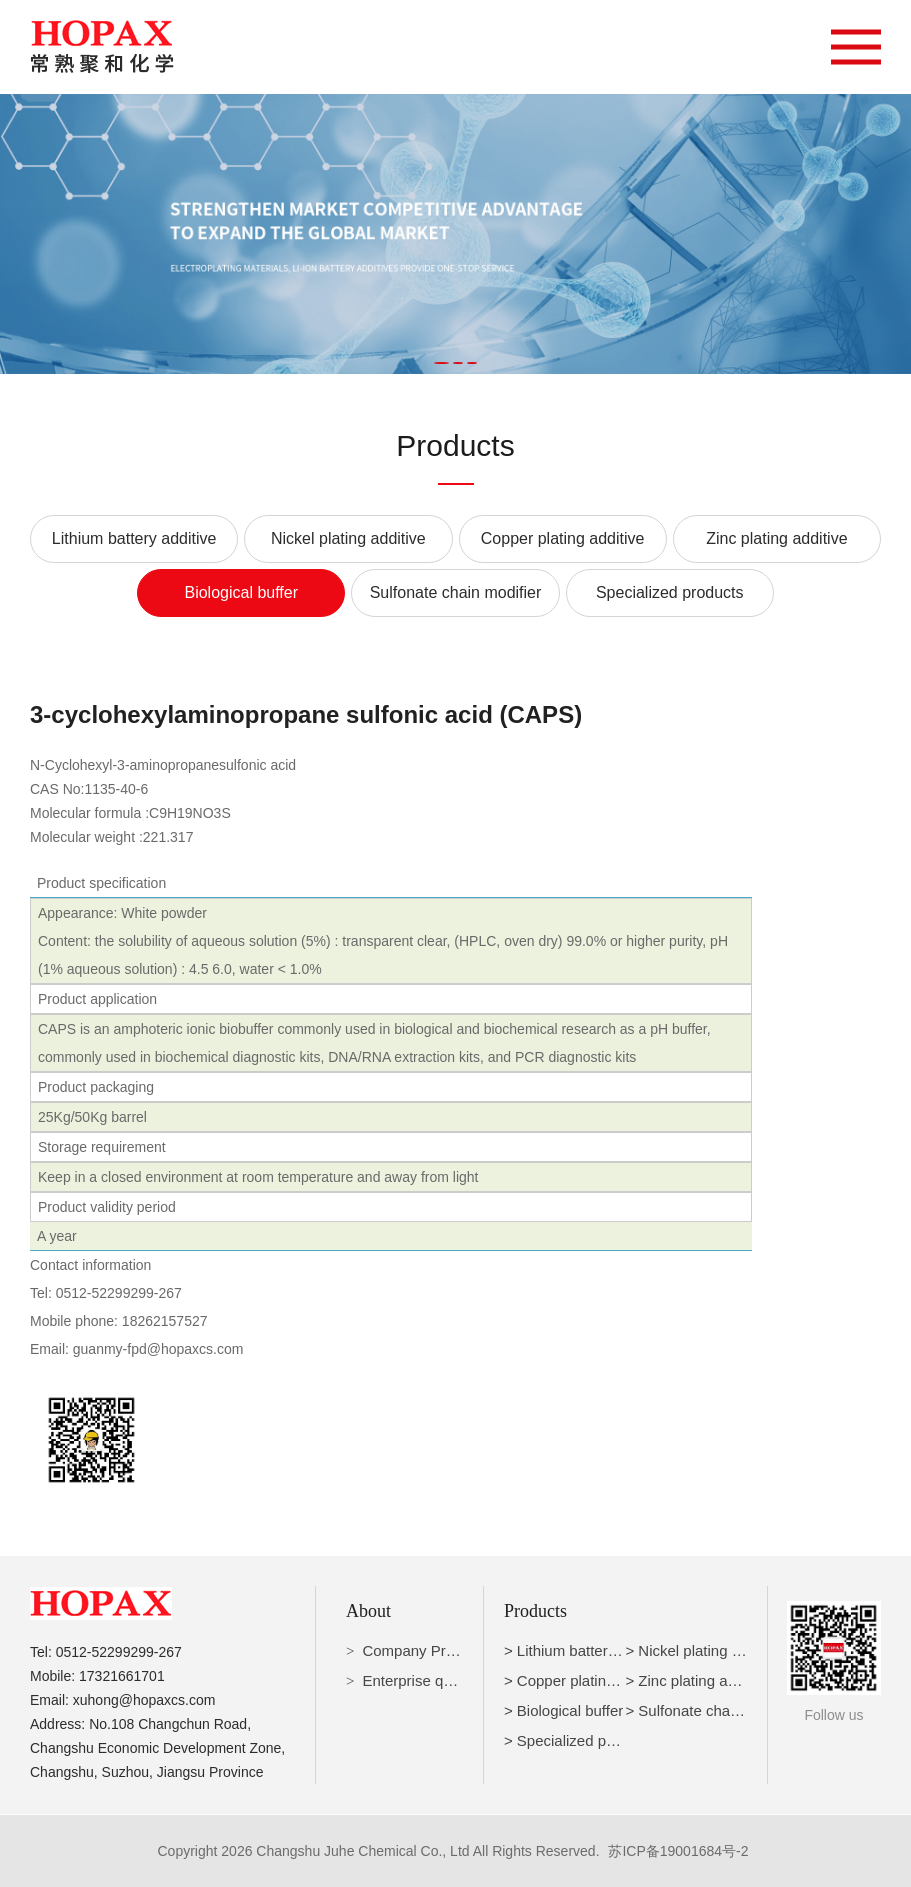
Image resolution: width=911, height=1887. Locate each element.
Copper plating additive (563, 538)
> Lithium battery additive (587, 1650)
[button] (441, 363)
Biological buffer (241, 592)
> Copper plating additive (587, 1680)
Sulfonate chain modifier (456, 592)
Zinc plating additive (776, 538)
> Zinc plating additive (698, 1680)
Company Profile (417, 1650)
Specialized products (670, 592)
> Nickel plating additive (704, 1650)
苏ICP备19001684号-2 (678, 1851)
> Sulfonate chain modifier (712, 1710)
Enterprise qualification (438, 1680)
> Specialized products (579, 1740)
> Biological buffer (563, 1710)
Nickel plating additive (348, 538)
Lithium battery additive (134, 538)
